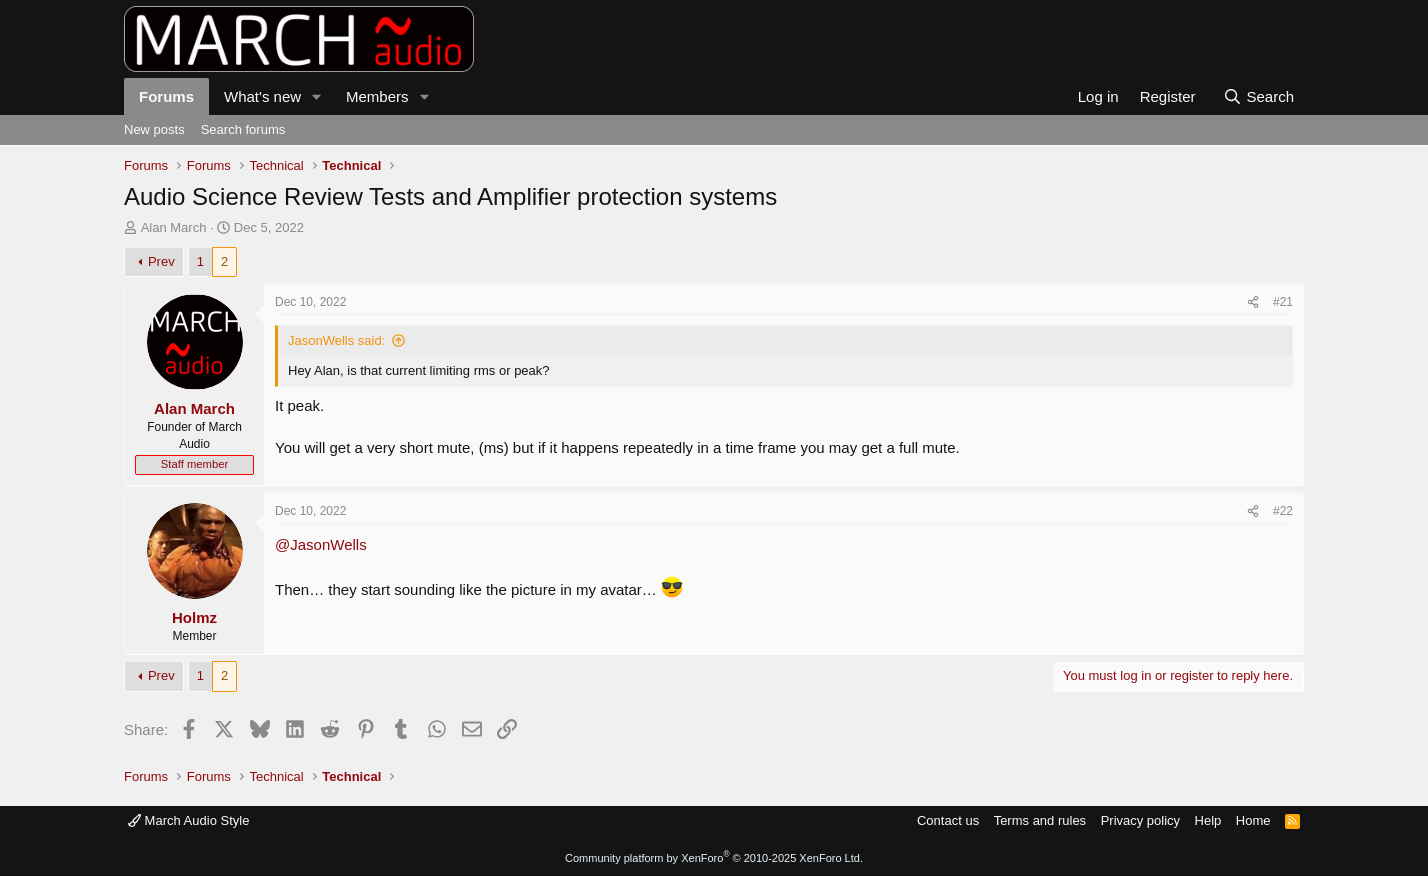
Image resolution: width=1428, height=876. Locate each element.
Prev (161, 261)
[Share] (1253, 302)
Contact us (948, 820)
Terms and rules (1040, 820)
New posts (154, 129)
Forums (166, 96)
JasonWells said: (336, 340)
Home (1253, 820)
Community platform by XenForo (714, 858)
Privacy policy (1140, 820)
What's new (262, 96)
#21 (1283, 302)
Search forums (243, 129)
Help (1208, 820)
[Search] (1258, 96)
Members (377, 96)
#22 (1283, 511)
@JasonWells (321, 544)
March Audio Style (188, 820)
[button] (317, 96)
